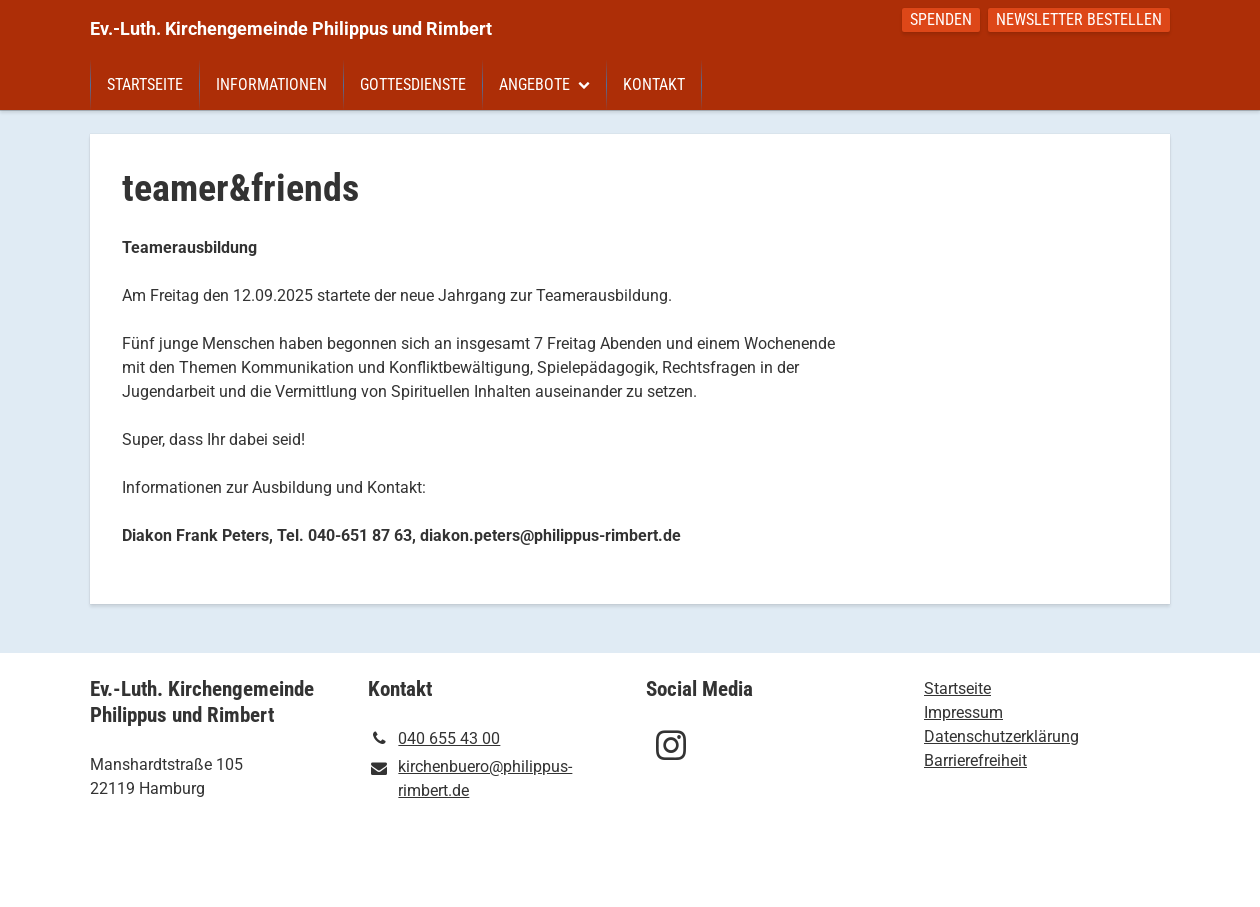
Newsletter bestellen (1079, 19)
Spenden (941, 19)
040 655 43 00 (434, 739)
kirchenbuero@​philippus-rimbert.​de (470, 780)
